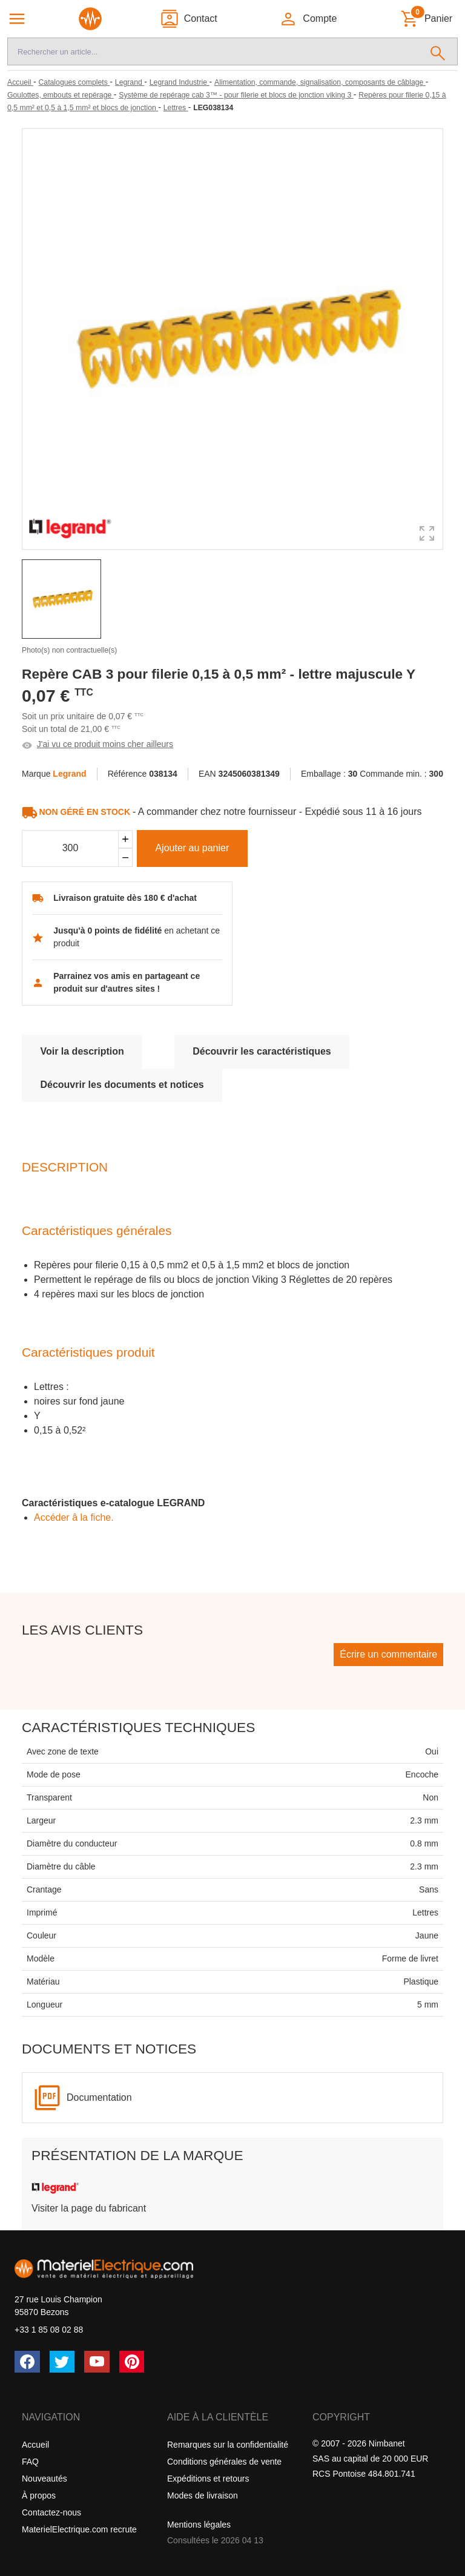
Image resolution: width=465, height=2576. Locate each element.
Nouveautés (44, 2478)
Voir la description (82, 1051)
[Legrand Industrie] (179, 82)
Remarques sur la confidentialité (227, 2444)
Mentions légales (199, 2524)
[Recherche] (213, 51)
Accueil (35, 2444)
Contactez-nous (51, 2512)
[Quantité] (70, 849)
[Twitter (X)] (62, 2362)
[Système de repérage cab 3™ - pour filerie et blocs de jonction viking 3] (236, 95)
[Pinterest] (132, 2362)
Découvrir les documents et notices (121, 1084)
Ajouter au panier (192, 848)
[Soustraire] (125, 857)
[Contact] (188, 19)
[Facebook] (27, 2362)
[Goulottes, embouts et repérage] (60, 95)
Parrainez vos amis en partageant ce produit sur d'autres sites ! (126, 982)
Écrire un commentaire (388, 1654)
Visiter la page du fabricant (88, 2208)
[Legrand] (129, 82)
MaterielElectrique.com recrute (79, 2529)
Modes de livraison (202, 2495)
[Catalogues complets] (74, 82)
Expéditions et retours (208, 2478)
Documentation (99, 2097)
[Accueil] (20, 82)
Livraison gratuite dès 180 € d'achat (125, 898)
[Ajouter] (125, 839)
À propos (39, 2495)
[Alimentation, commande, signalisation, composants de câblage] (320, 82)
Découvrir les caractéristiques (262, 1051)
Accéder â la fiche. (74, 1517)
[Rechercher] (438, 51)
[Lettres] (175, 108)
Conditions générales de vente (224, 2461)
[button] (308, 19)
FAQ (30, 2461)
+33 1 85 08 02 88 (49, 2329)
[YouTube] (97, 2362)
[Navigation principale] (17, 18)
